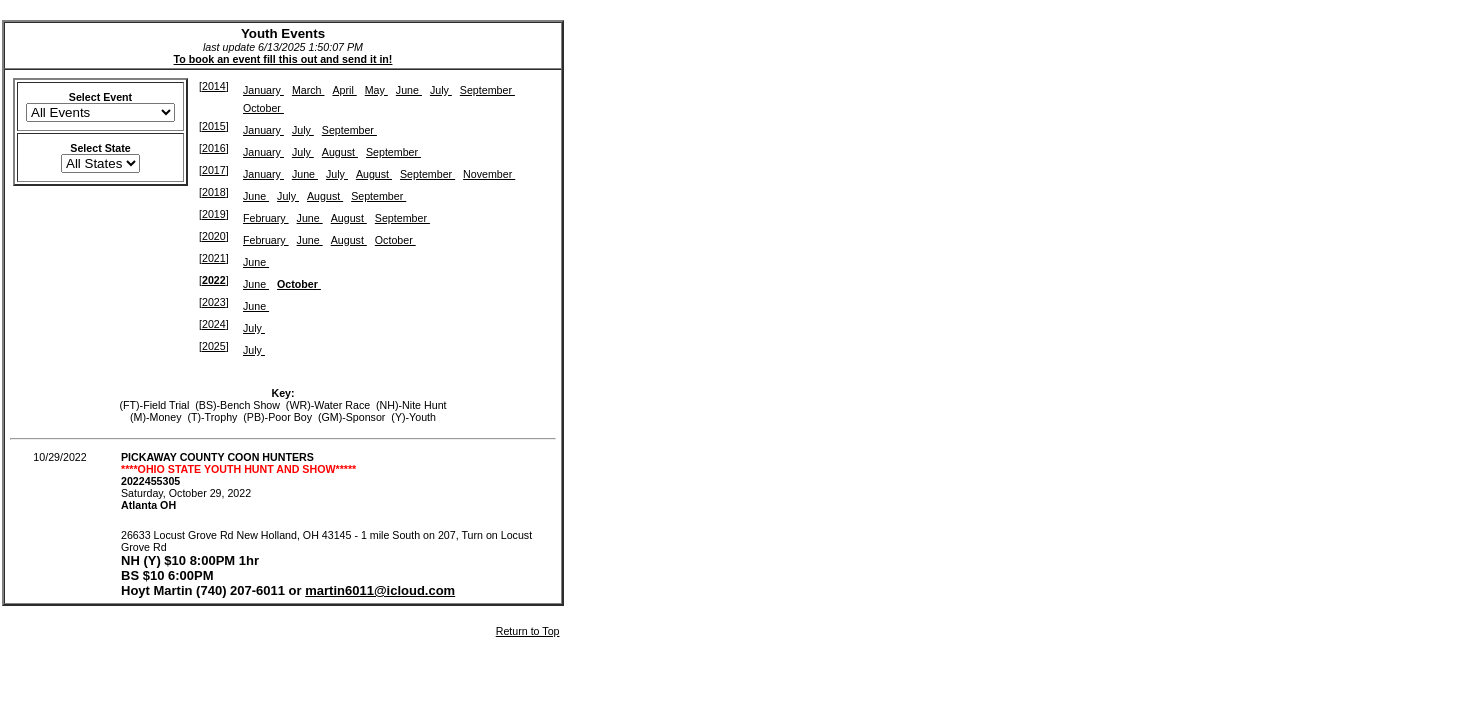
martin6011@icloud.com (380, 590)
